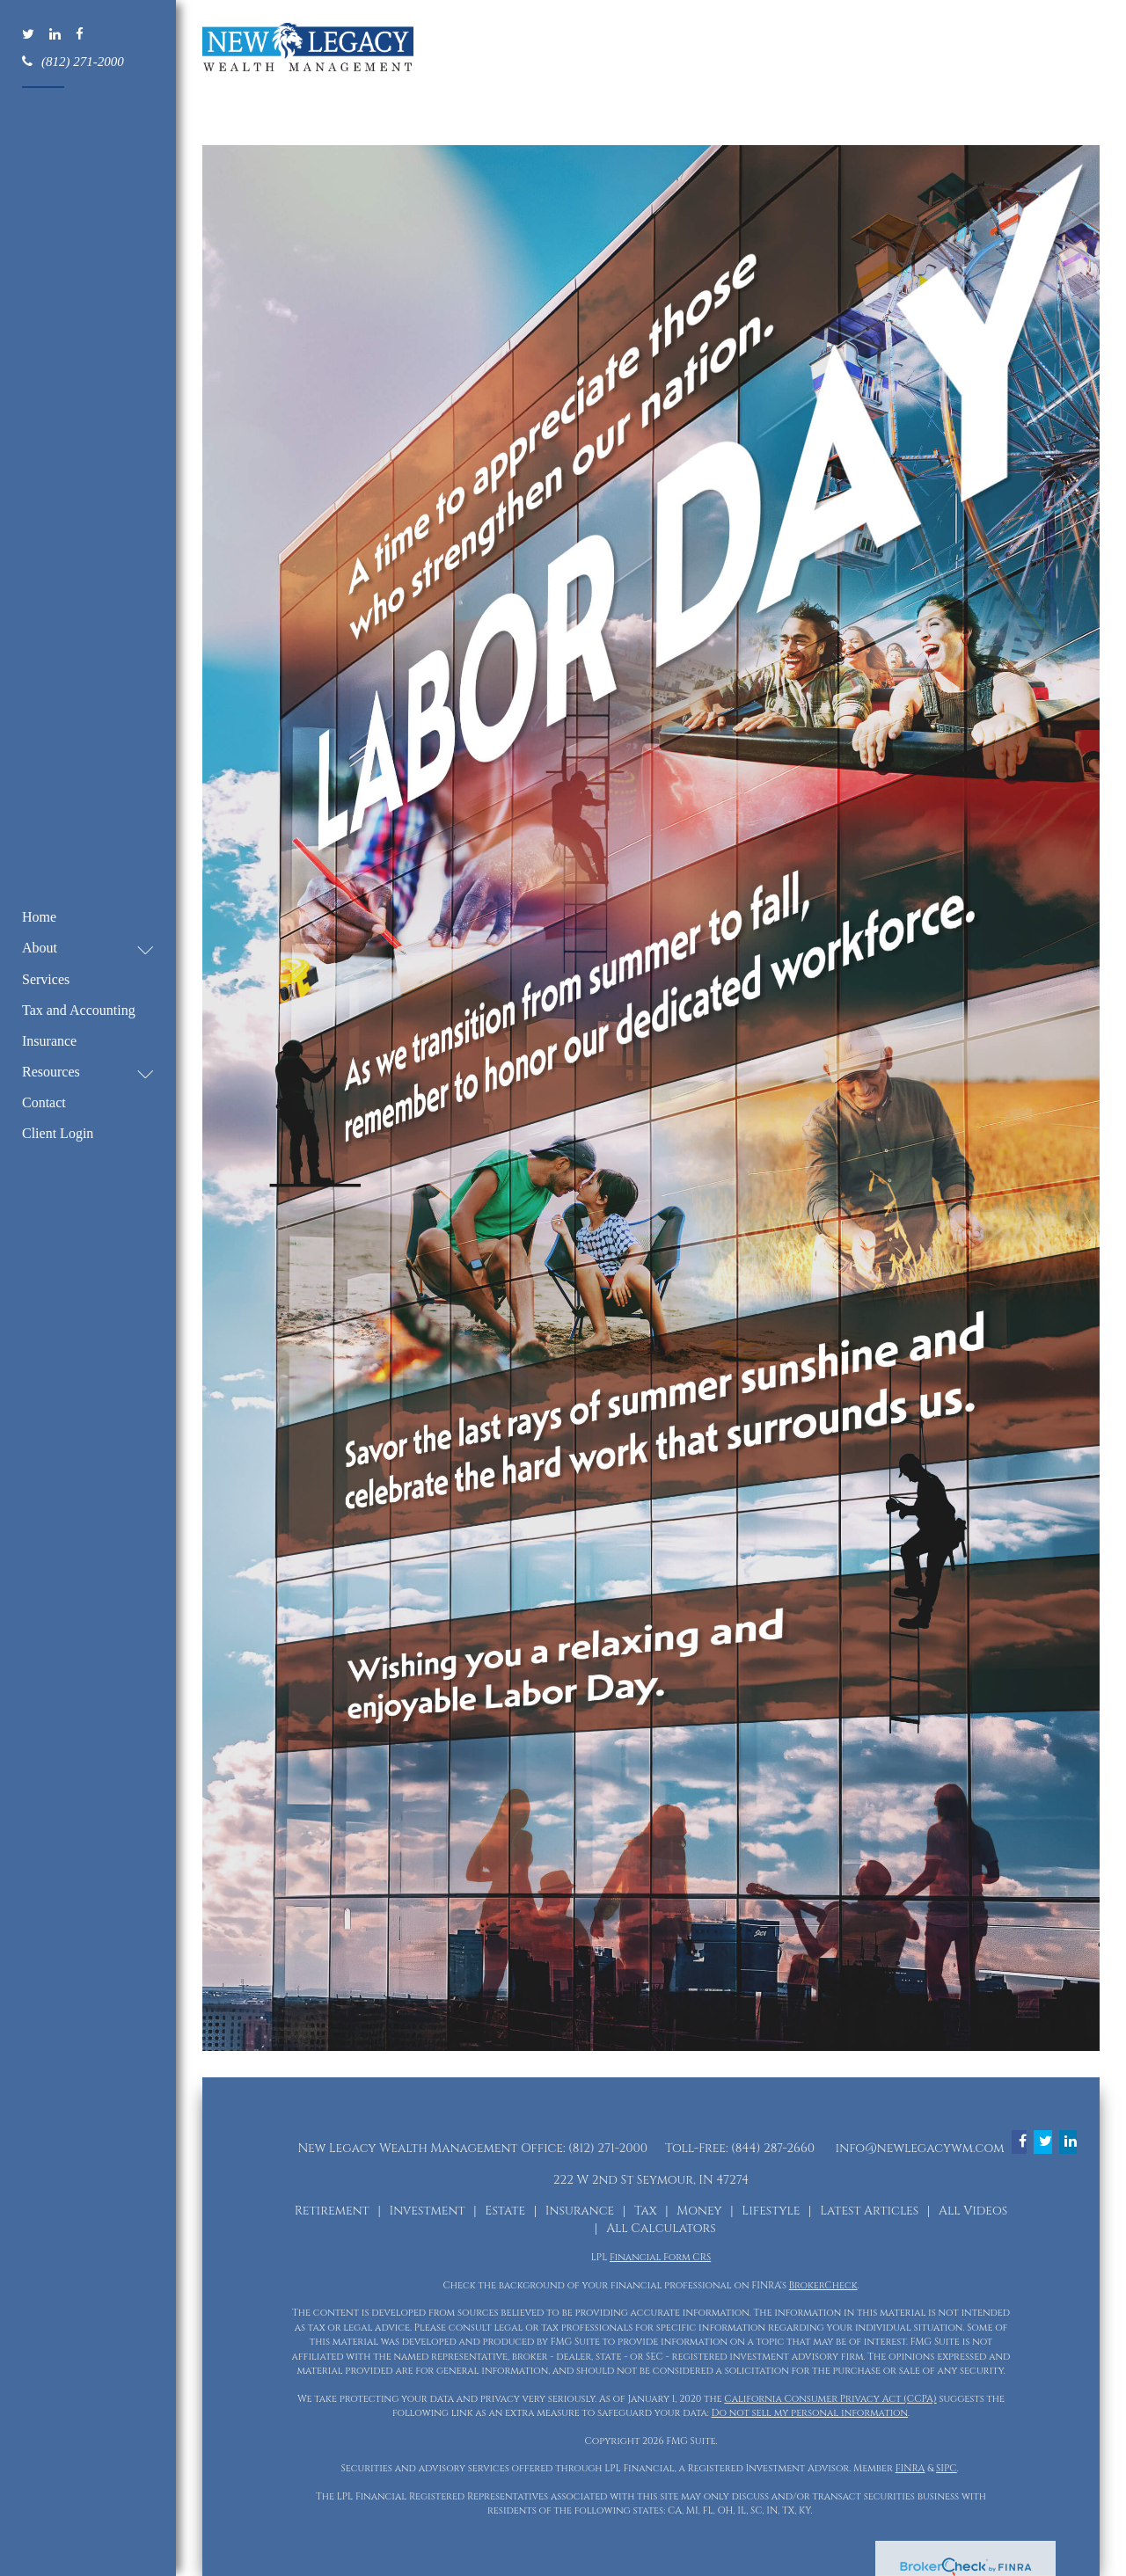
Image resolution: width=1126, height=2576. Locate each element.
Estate (505, 2210)
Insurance (579, 2210)
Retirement (332, 2210)
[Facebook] (81, 35)
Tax (645, 2210)
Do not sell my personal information (810, 2412)
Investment (426, 2210)
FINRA (910, 2468)
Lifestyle (771, 2210)
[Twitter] (29, 35)
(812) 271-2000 (73, 61)
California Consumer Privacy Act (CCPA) (830, 2398)
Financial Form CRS (660, 2257)
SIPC (946, 2468)
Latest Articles (869, 2210)
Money (698, 2210)
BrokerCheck (823, 2285)
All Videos (973, 2210)
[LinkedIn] (56, 35)
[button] (79, 947)
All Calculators (661, 2228)
